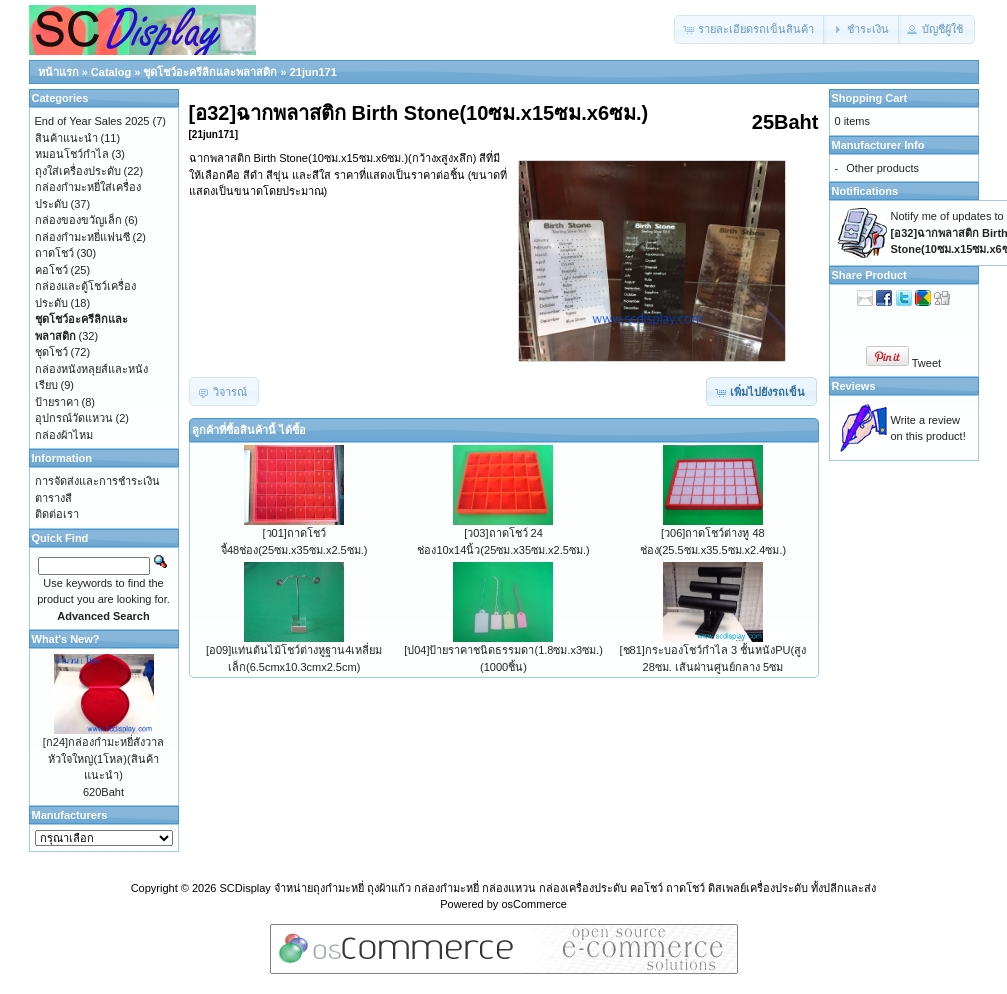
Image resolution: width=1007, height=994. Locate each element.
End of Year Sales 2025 (92, 121)
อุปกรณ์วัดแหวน (74, 418)
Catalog (111, 72)
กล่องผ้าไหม (64, 435)
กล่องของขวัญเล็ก (78, 220)
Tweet (926, 363)
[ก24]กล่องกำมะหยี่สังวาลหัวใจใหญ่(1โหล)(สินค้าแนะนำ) (103, 758)
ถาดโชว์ (54, 253)
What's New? (66, 639)
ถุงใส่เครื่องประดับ (78, 171)
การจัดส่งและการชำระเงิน (97, 481)
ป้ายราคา (57, 402)
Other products (882, 168)
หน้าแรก (58, 72)
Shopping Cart (870, 98)
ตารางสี (53, 498)
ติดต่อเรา (57, 514)
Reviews (854, 386)
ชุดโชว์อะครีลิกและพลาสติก (210, 72)
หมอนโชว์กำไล (72, 154)
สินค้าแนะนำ (66, 138)
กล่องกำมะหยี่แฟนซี (82, 237)
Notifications (865, 191)
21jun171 (313, 72)
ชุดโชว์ (51, 352)
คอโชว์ (51, 270)
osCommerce (533, 904)
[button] (750, 29)
